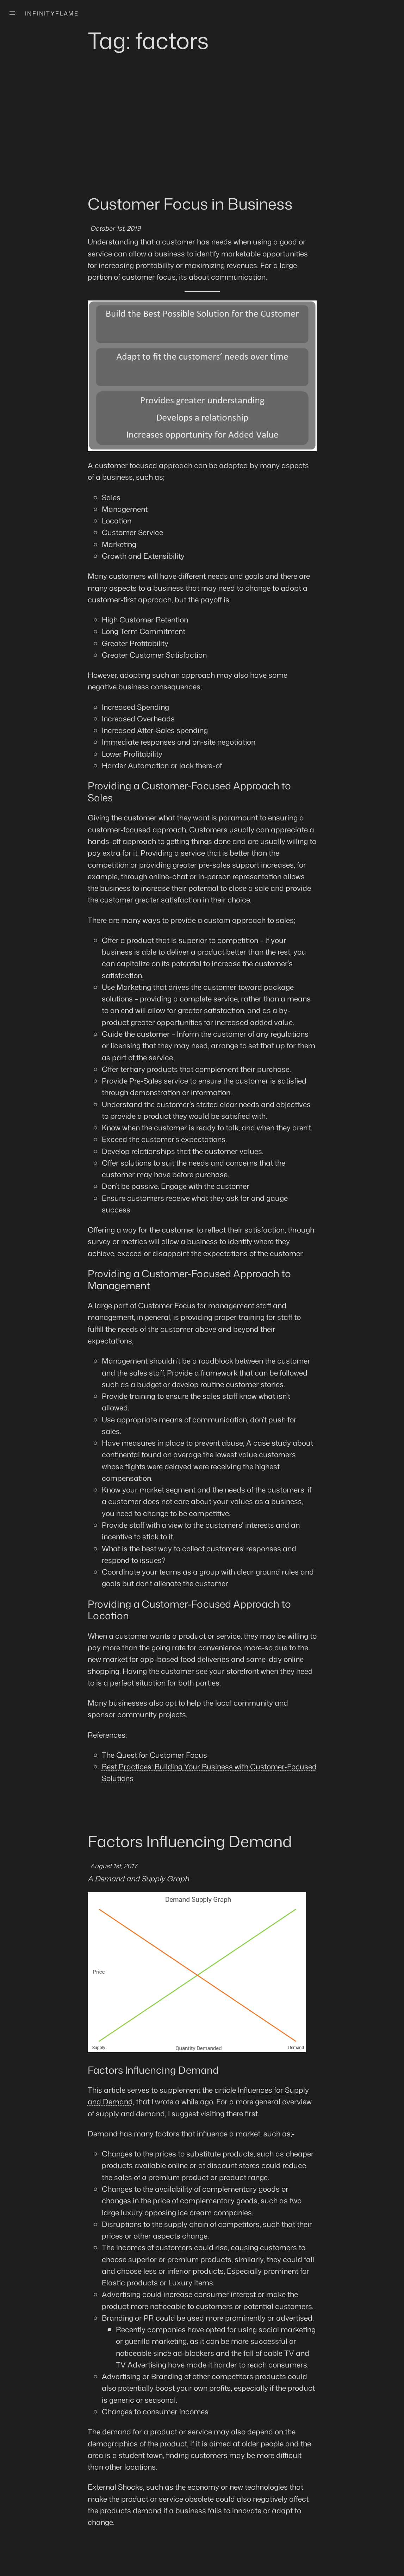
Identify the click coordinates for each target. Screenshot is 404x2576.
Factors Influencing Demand (190, 1841)
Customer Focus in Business (190, 204)
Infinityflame (52, 13)
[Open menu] (12, 13)
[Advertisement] (202, 137)
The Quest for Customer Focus (154, 1755)
